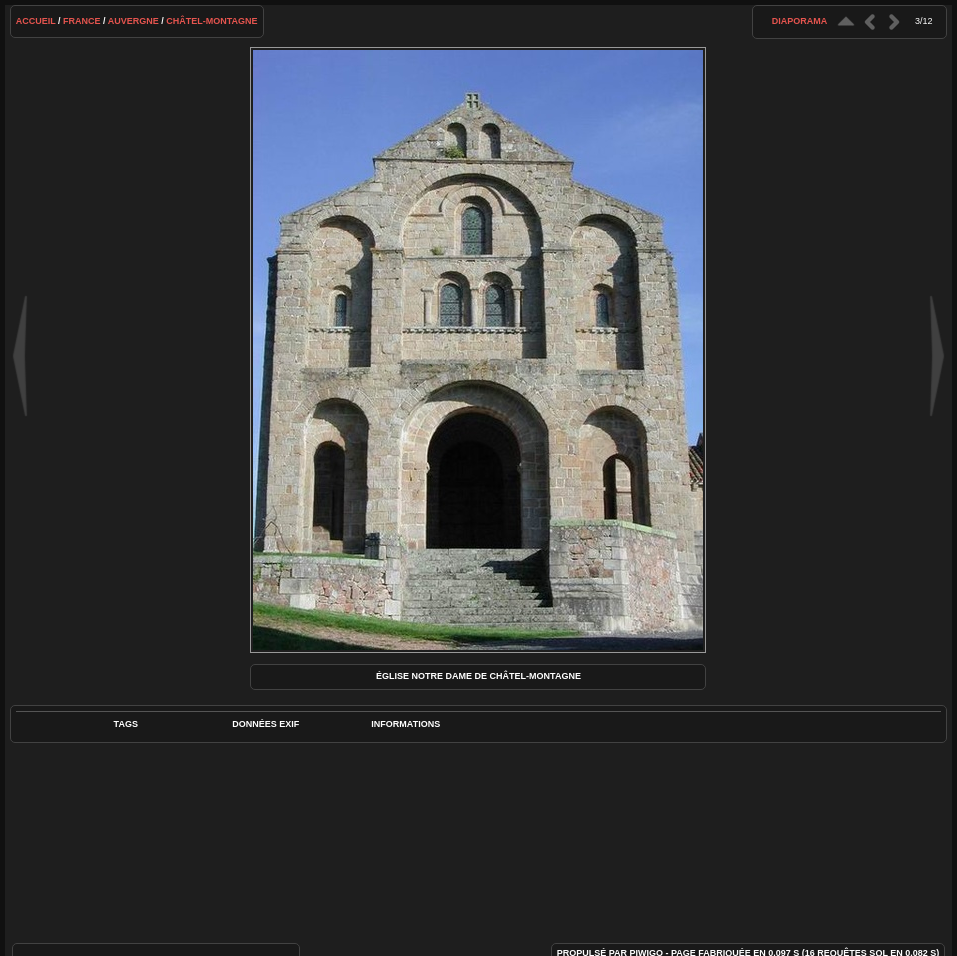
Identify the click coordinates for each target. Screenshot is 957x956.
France (82, 21)
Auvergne (133, 21)
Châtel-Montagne (211, 21)
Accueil (36, 21)
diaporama (800, 21)
